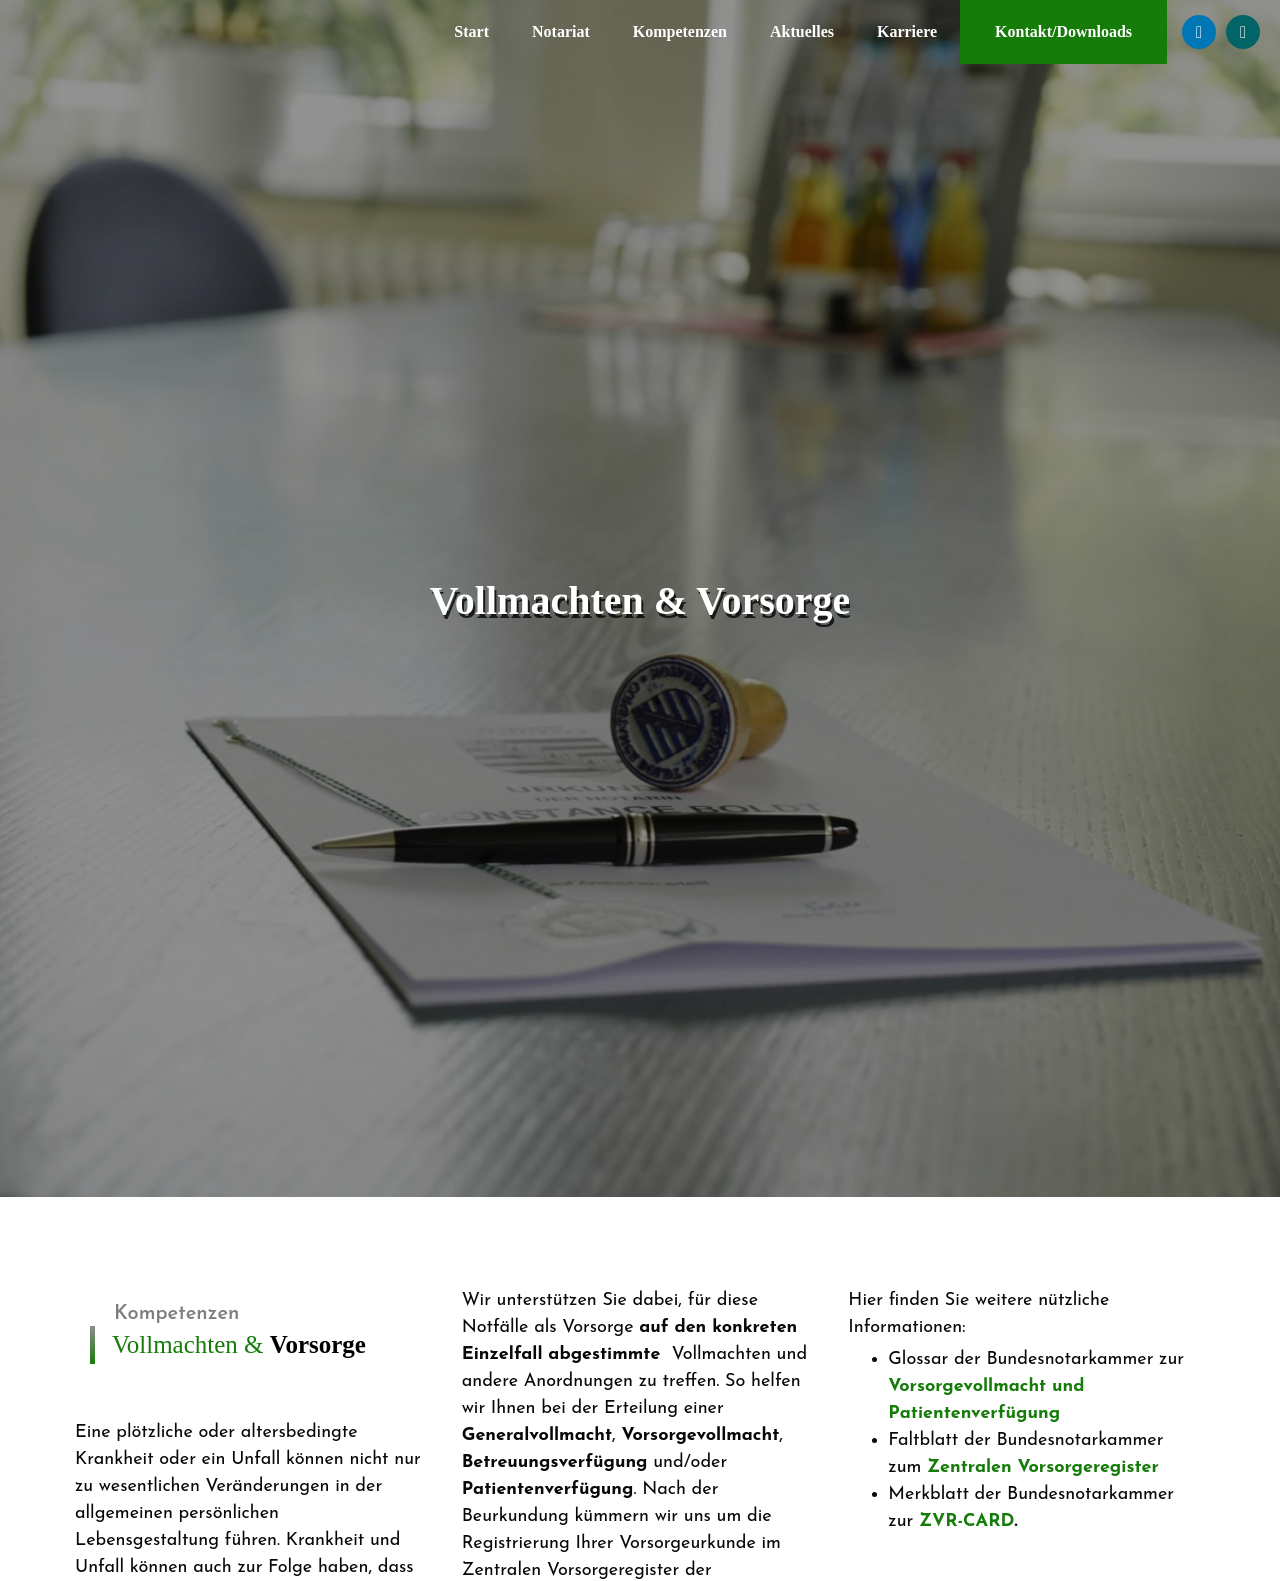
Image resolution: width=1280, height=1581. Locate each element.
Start (471, 31)
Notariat (561, 31)
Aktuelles (802, 31)
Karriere (907, 31)
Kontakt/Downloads (1063, 31)
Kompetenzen (680, 31)
